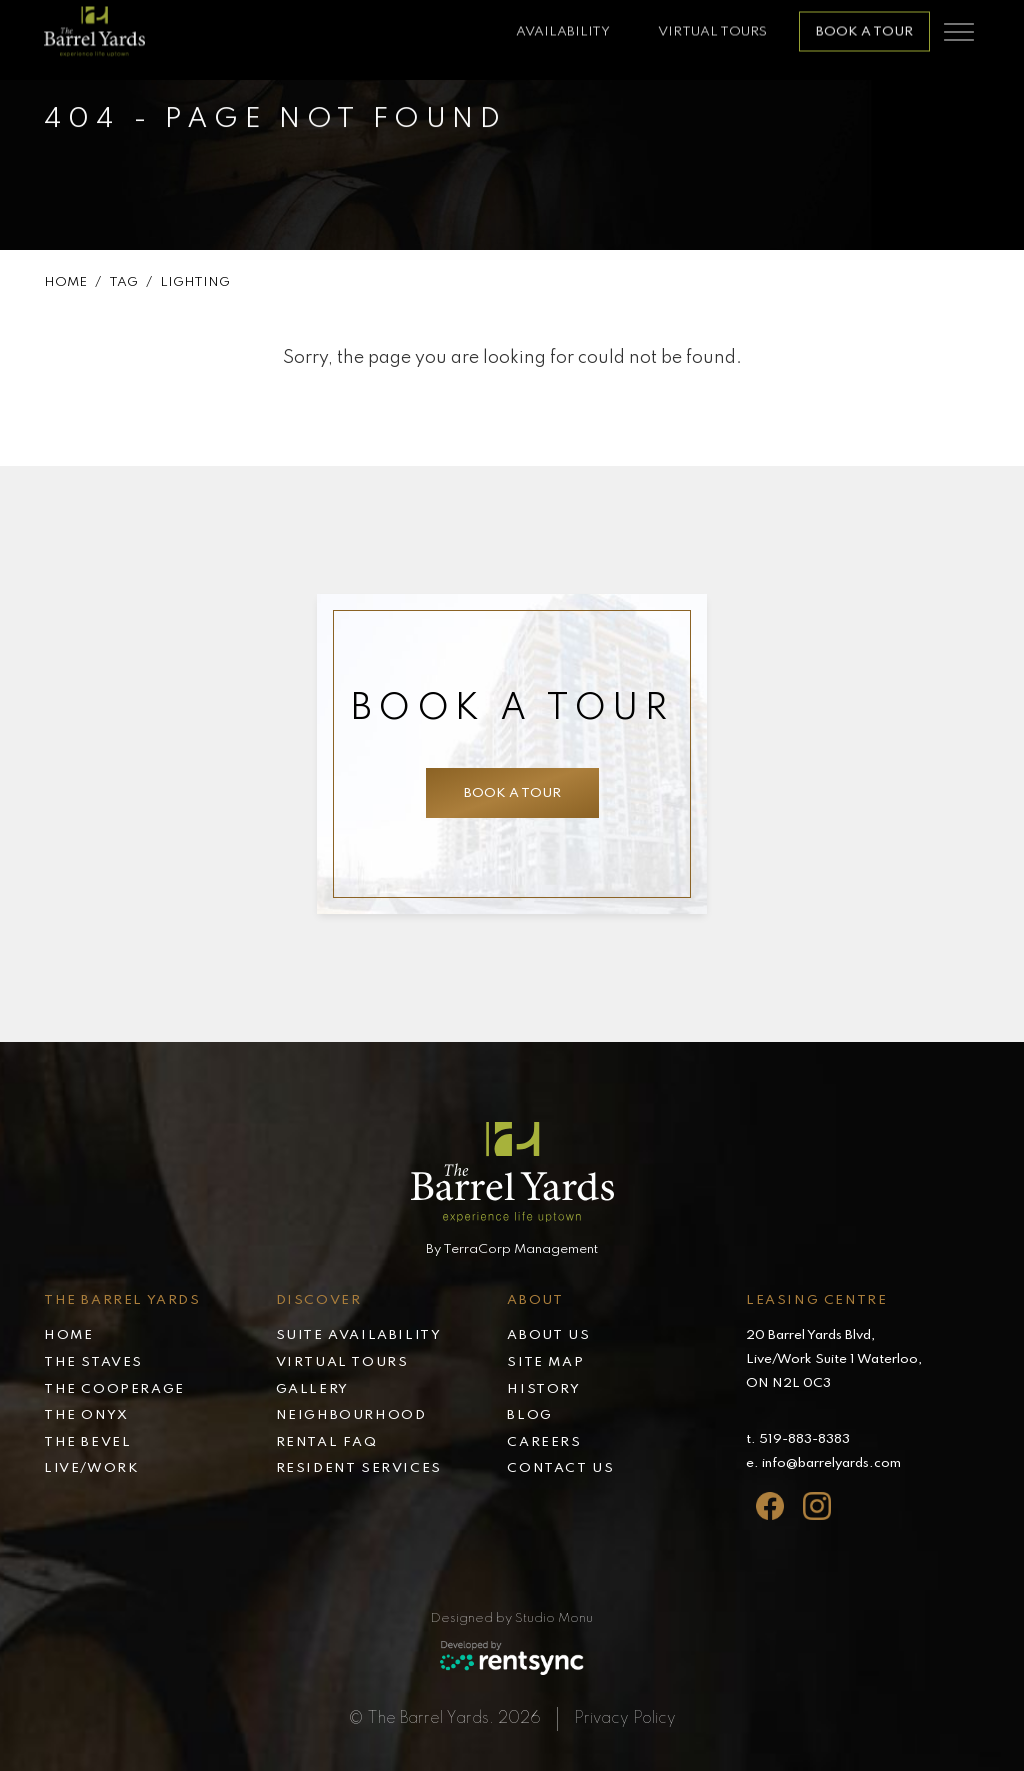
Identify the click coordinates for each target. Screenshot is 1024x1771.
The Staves (93, 1362)
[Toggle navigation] (959, 24)
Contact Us (560, 1468)
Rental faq (327, 1442)
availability (563, 23)
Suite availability (359, 1335)
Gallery (312, 1389)
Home (65, 283)
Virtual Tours (712, 23)
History (543, 1389)
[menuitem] (160, 1337)
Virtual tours (342, 1362)
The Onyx (86, 1415)
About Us (548, 1335)
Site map (545, 1362)
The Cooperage (114, 1389)
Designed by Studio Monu (512, 1618)
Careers (544, 1442)
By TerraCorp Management (512, 1249)
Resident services (359, 1468)
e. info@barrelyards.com (823, 1463)
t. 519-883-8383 (798, 1439)
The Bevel (87, 1442)
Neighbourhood (351, 1415)
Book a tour (864, 23)
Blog (529, 1415)
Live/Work (91, 1468)
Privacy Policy (625, 1719)
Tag (123, 283)
